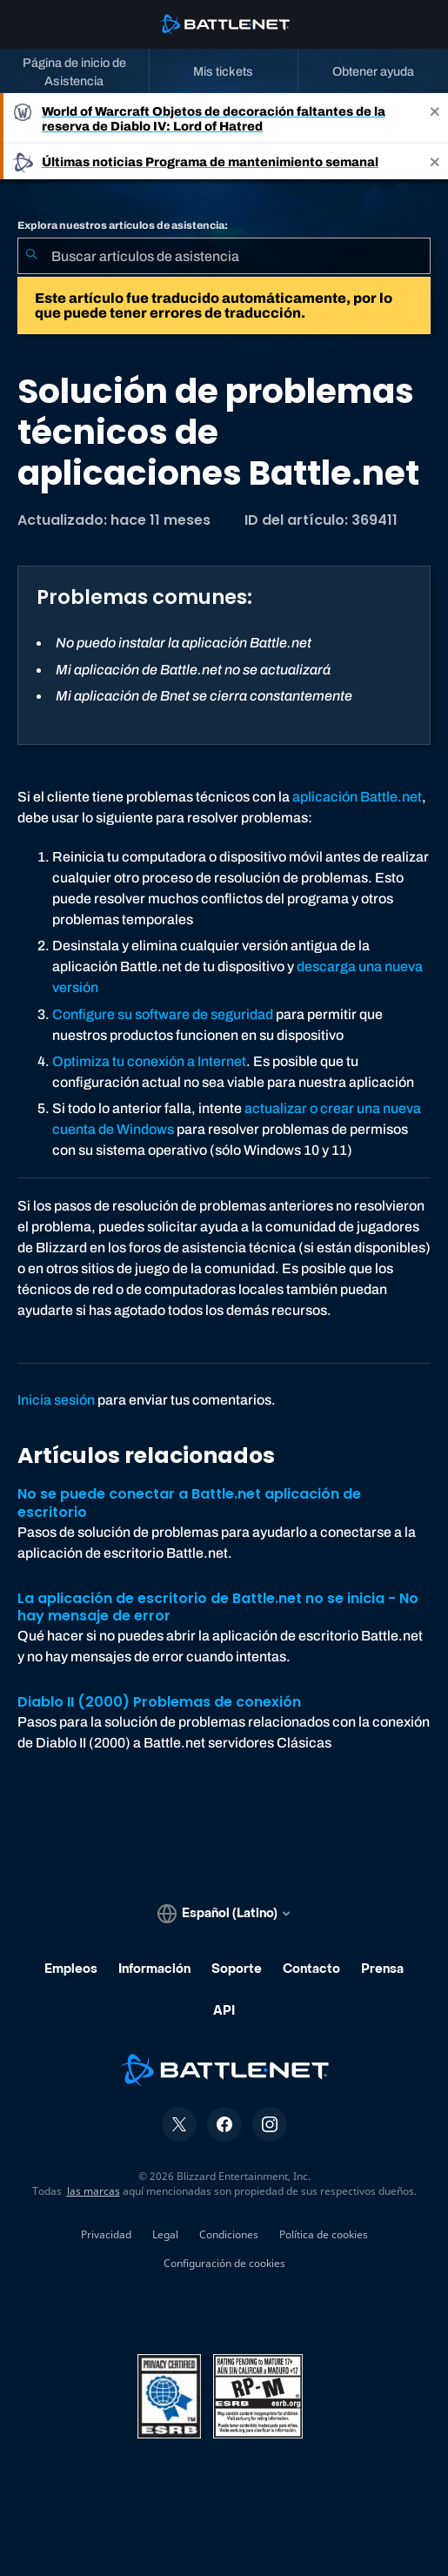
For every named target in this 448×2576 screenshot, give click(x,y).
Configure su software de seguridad (162, 1014)
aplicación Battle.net (357, 796)
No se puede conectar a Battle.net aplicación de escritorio (189, 1503)
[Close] (435, 118)
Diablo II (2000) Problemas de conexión (159, 1702)
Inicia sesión (56, 1399)
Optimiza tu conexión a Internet (149, 1061)
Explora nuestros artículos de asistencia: (122, 225)
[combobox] (224, 256)
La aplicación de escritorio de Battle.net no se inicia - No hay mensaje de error (217, 1607)
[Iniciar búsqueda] (31, 256)
